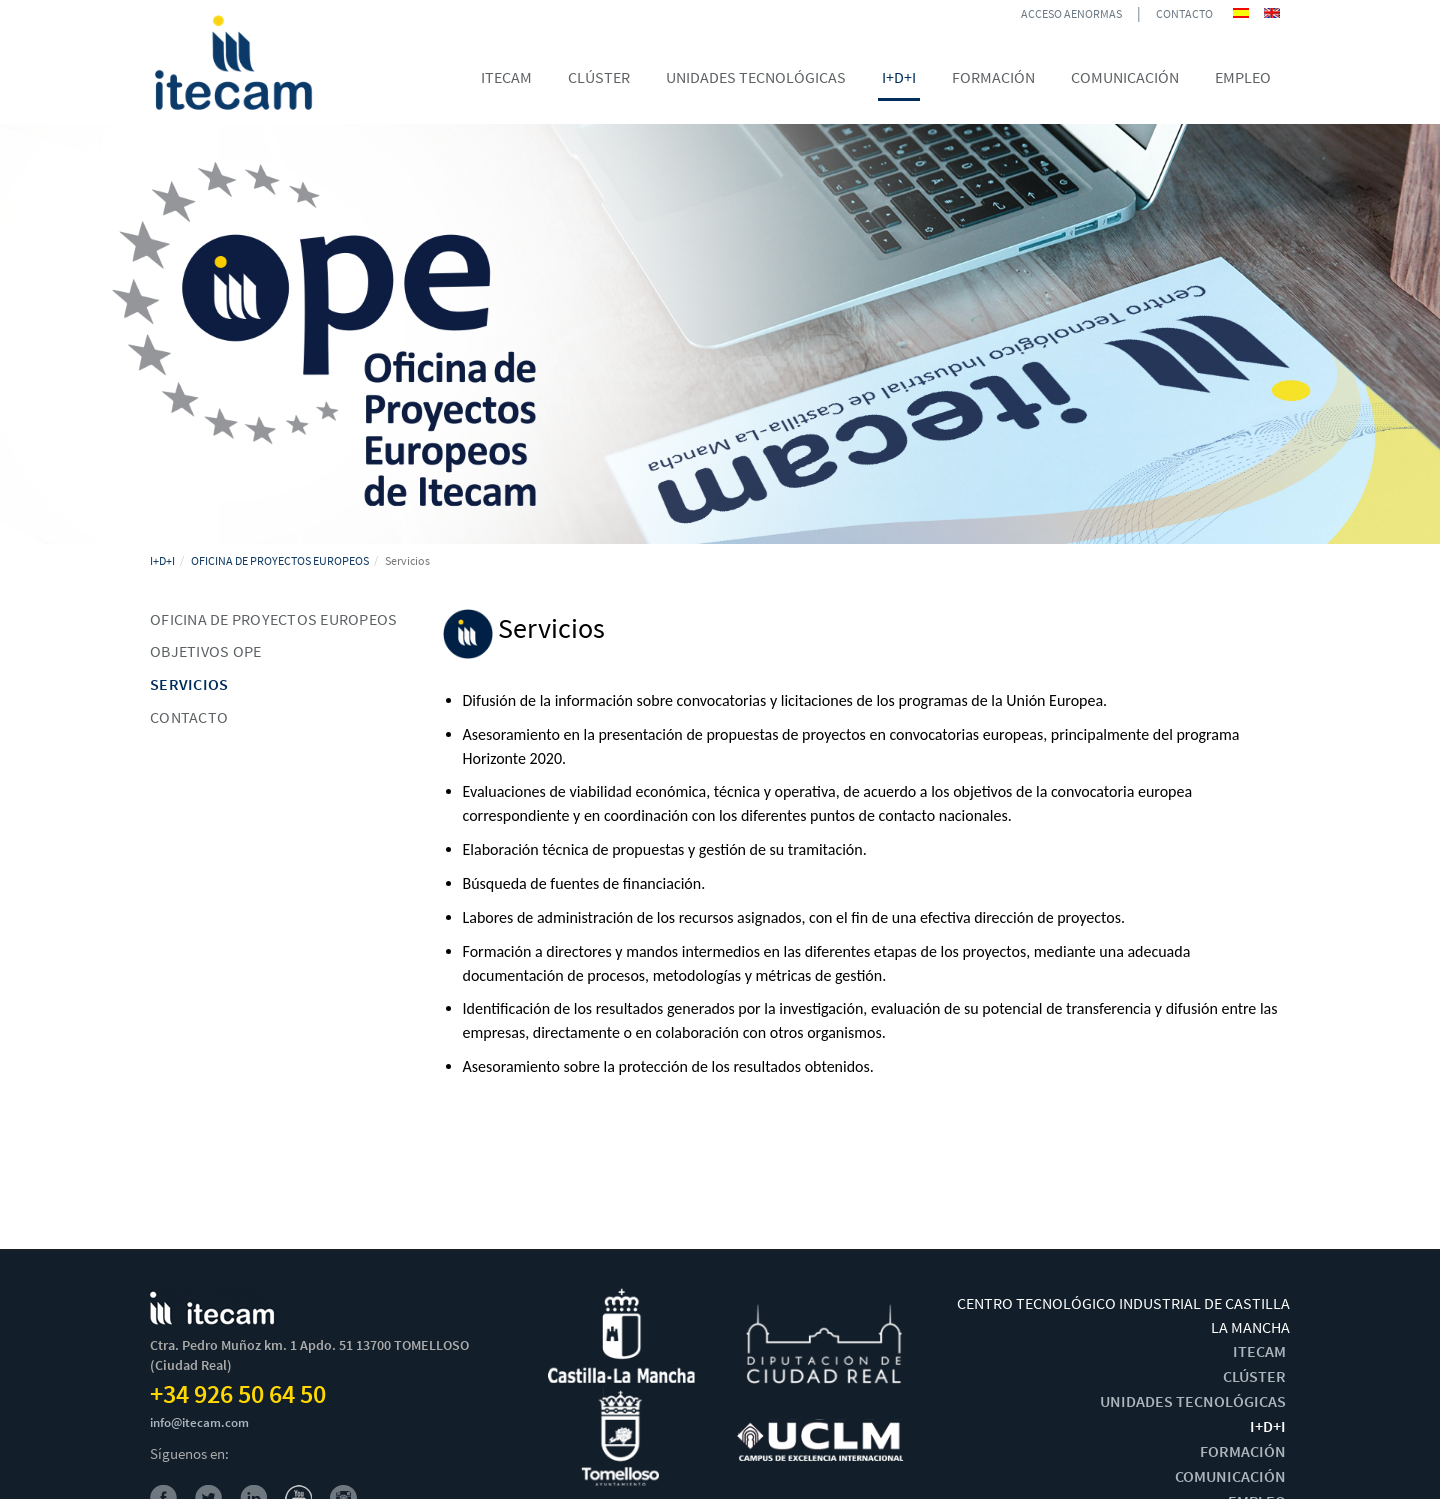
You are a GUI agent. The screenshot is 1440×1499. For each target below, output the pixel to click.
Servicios (189, 684)
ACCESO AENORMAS (1071, 13)
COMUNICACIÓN (1230, 1476)
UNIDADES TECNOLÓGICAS (1193, 1401)
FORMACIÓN (1243, 1451)
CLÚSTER (1254, 1376)
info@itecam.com (199, 1422)
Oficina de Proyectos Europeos (273, 619)
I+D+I (162, 560)
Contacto (189, 717)
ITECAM (1259, 1351)
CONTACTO (1184, 13)
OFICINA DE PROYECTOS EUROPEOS (280, 560)
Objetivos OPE (205, 651)
